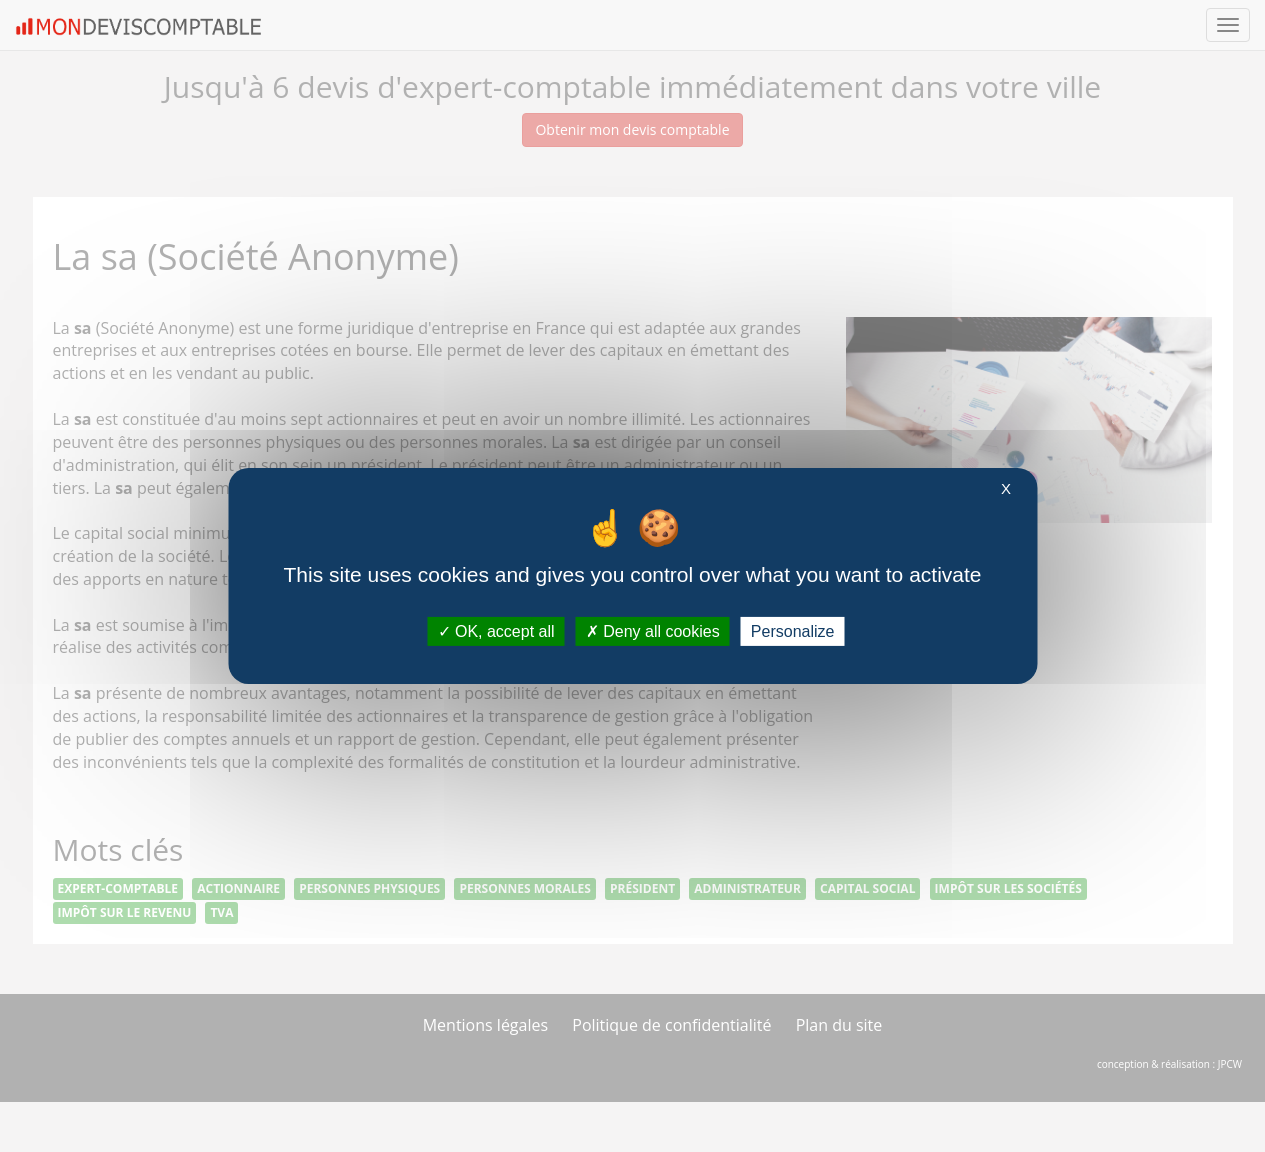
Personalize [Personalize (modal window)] (793, 631)
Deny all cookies (653, 631)
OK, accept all (496, 631)
